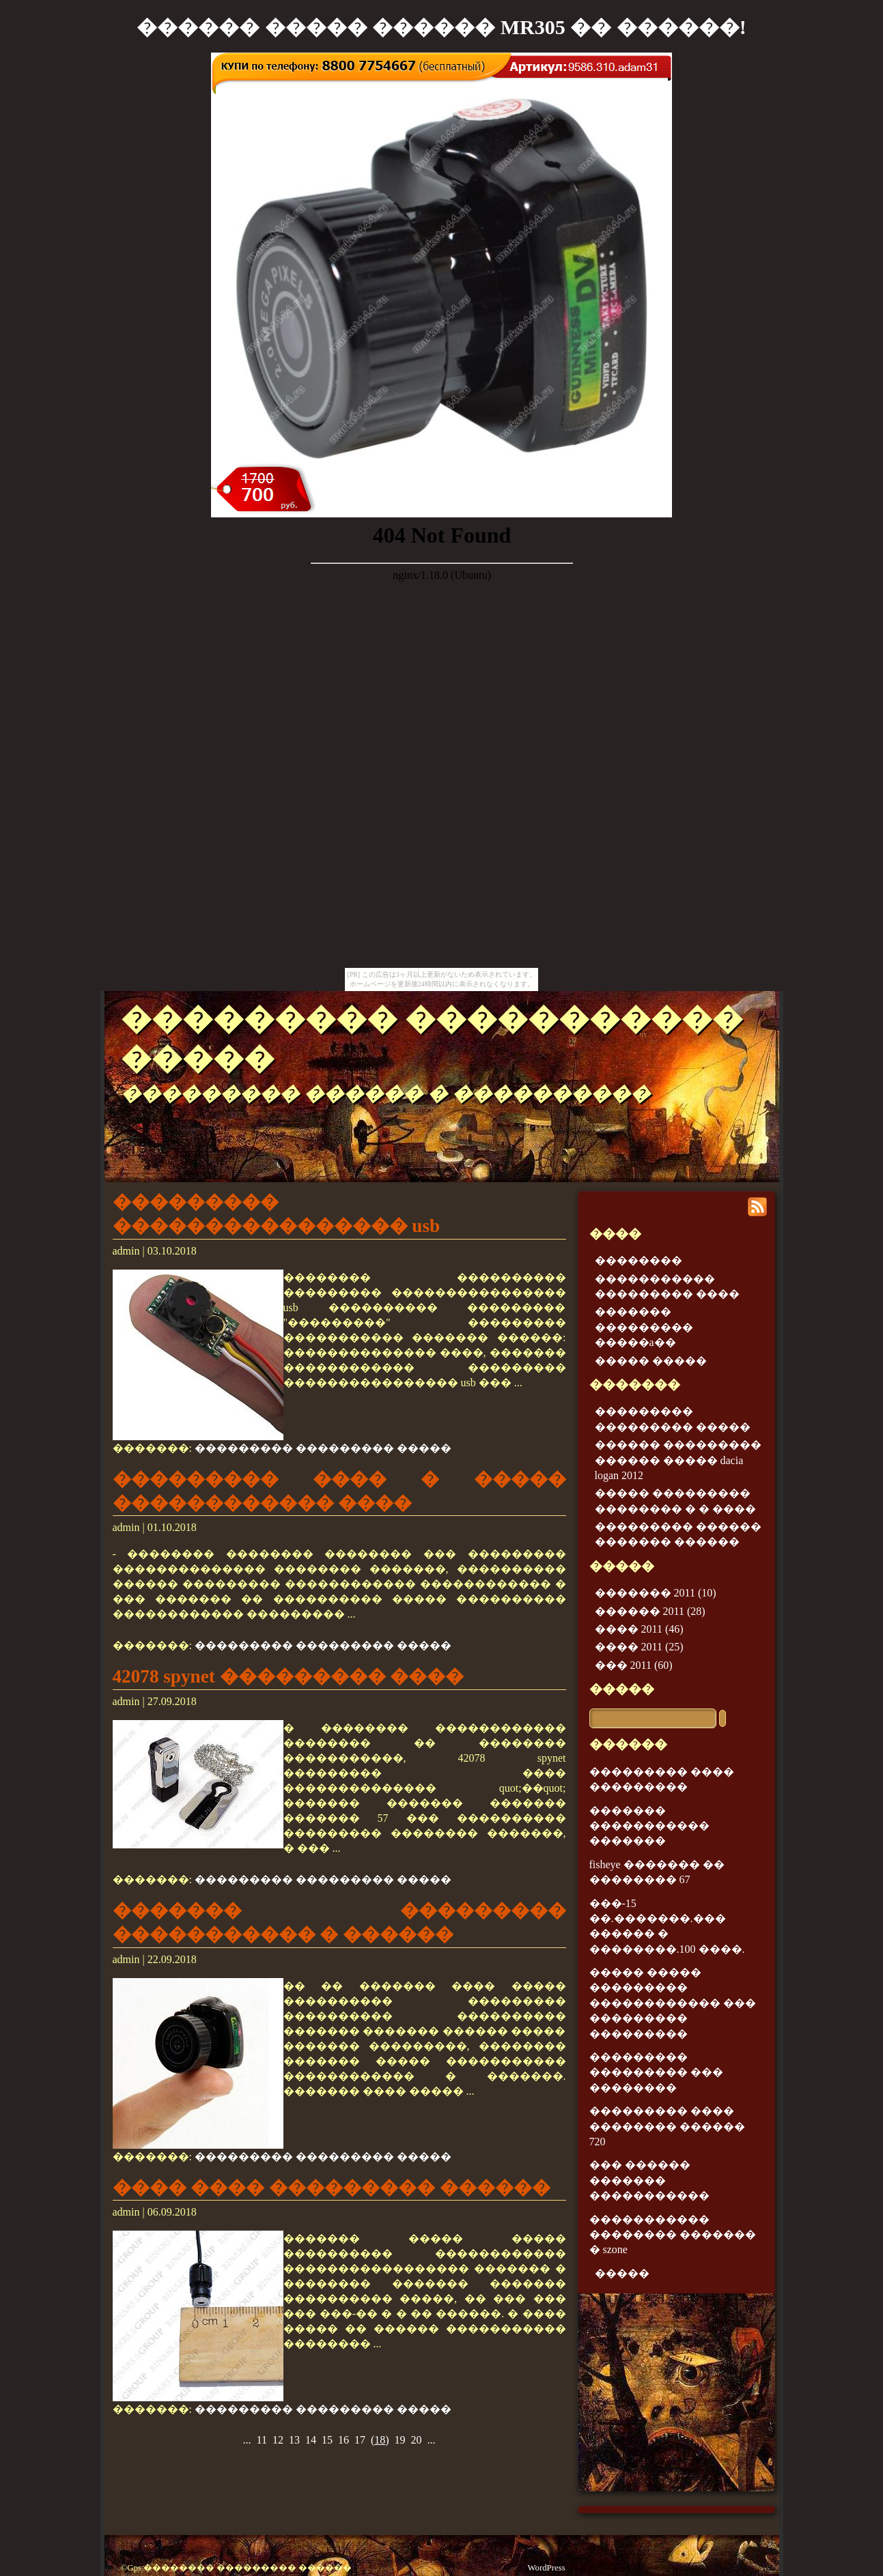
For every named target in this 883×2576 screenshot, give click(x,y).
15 (327, 2440)
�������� (638, 1260)
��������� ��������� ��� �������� (656, 2072)
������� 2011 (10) (655, 1593)
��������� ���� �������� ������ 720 (667, 2126)
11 (261, 2440)
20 (416, 2440)
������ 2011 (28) (650, 1611)
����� (621, 1689)
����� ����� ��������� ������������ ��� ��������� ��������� (672, 2003)
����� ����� (651, 1360)
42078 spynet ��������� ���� (288, 1676)
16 (343, 2440)
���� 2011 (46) (639, 1629)
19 (400, 2440)
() (380, 2440)
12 (277, 2440)
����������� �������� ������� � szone (672, 2235)
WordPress (546, 2568)
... (246, 2440)
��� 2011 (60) (634, 1665)
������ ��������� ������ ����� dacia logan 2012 (678, 1460)
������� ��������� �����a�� (644, 1327)
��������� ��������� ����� (323, 1448)
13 (294, 2440)
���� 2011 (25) (639, 1646)
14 (310, 2440)
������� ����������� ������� (649, 1826)
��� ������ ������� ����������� (649, 2180)
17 (359, 2440)
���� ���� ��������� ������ (331, 2187)
